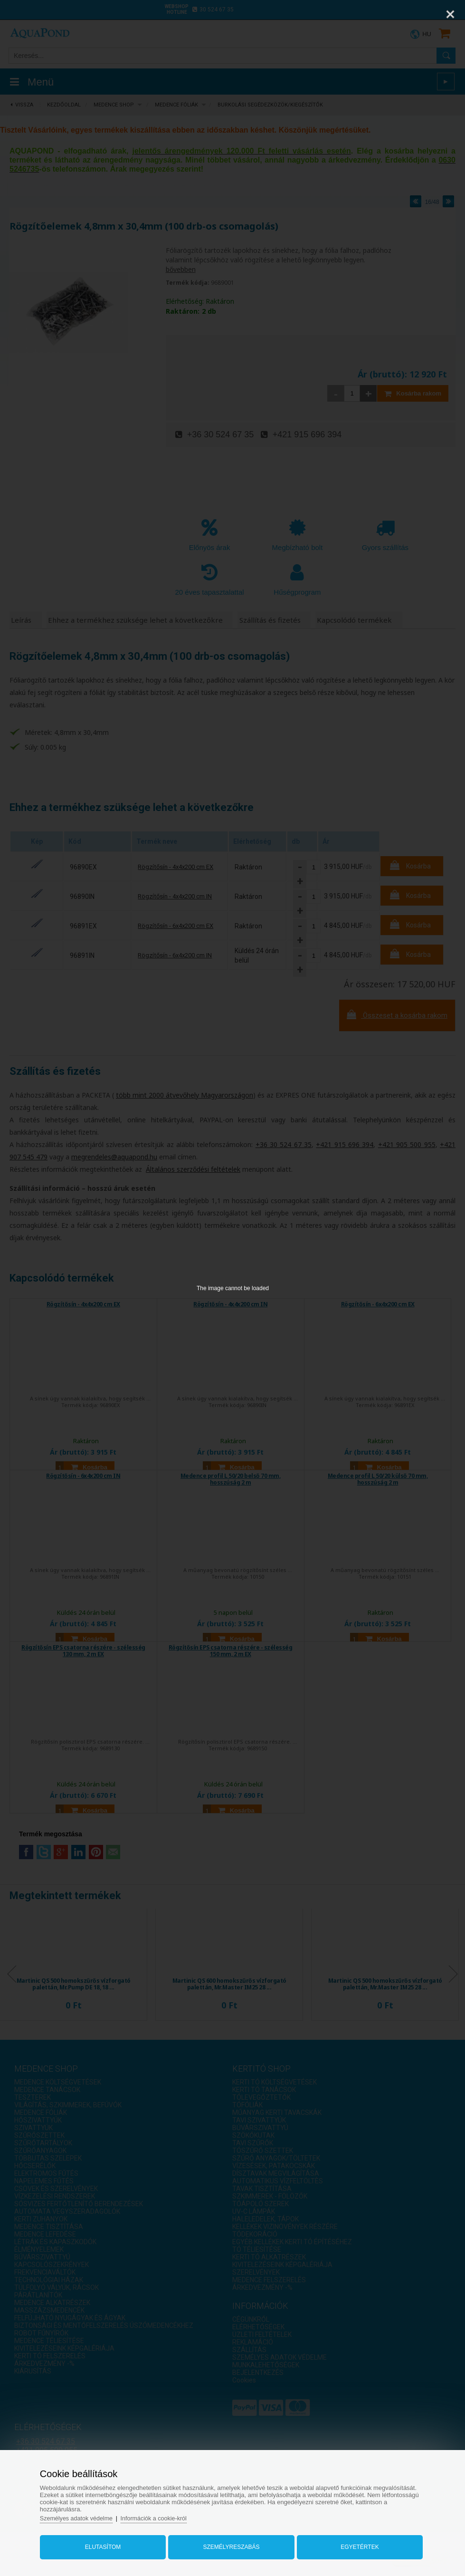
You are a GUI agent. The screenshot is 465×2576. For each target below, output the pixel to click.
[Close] (450, 14)
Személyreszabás (231, 2544)
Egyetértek (355, 2544)
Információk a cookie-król (164, 2515)
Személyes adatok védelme (84, 2515)
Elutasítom (107, 2544)
